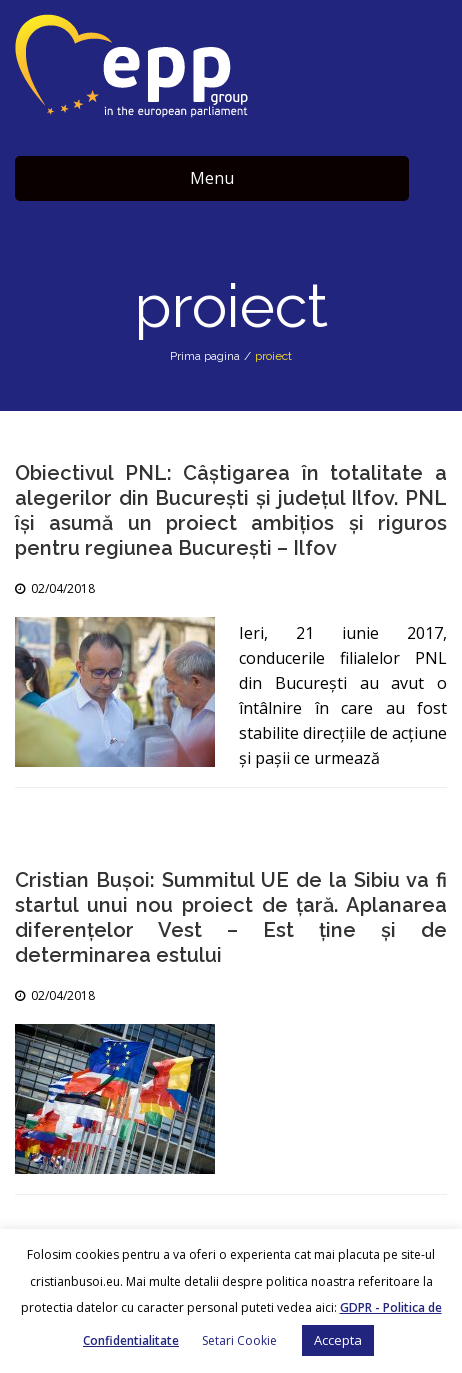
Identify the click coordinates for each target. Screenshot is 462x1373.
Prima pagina (205, 356)
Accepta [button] (338, 1340)
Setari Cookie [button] (239, 1340)
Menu (212, 178)
